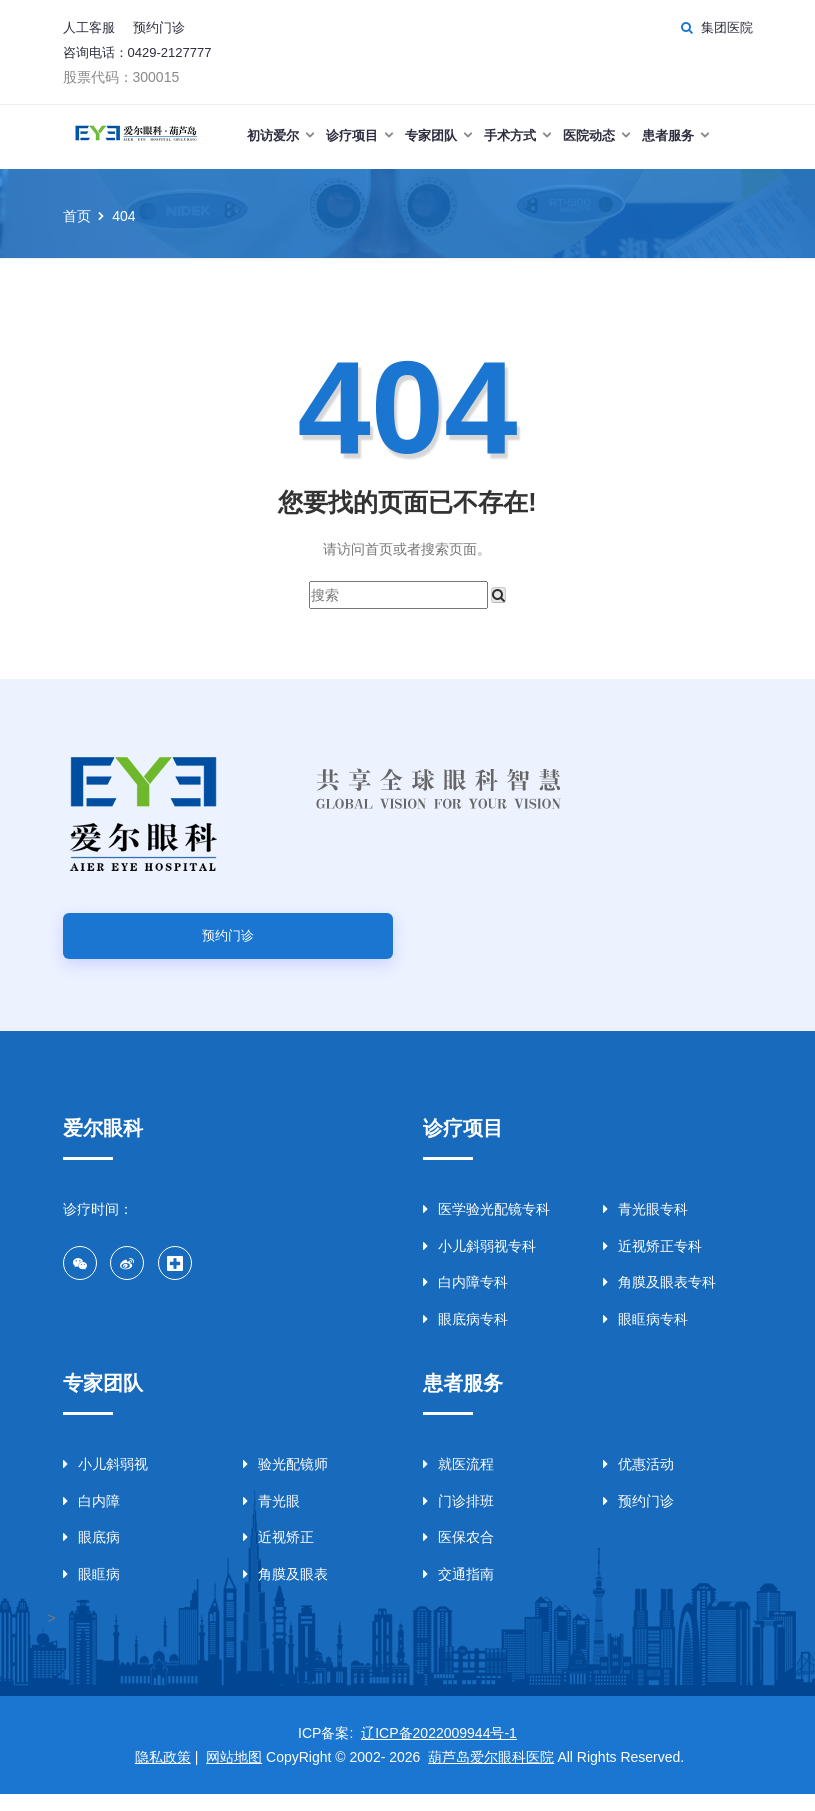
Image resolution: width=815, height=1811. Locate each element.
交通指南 (458, 1591)
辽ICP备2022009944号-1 (439, 1750)
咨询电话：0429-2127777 (137, 52)
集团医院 (727, 27)
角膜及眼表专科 (659, 1296)
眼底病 (91, 1554)
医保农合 (458, 1554)
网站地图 (234, 1774)
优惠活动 (638, 1481)
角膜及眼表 (285, 1591)
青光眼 (271, 1518)
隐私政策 (163, 1774)
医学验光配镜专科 (486, 1223)
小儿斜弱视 (105, 1481)
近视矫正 (278, 1554)
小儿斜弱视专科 (479, 1260)
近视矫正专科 (652, 1260)
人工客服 (89, 27)
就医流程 (458, 1481)
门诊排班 (458, 1518)
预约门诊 (159, 27)
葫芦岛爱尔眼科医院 (491, 1774)
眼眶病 (91, 1591)
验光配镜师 (285, 1481)
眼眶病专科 (645, 1333)
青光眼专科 (645, 1223)
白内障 (91, 1518)
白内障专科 (465, 1296)
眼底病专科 (465, 1333)
